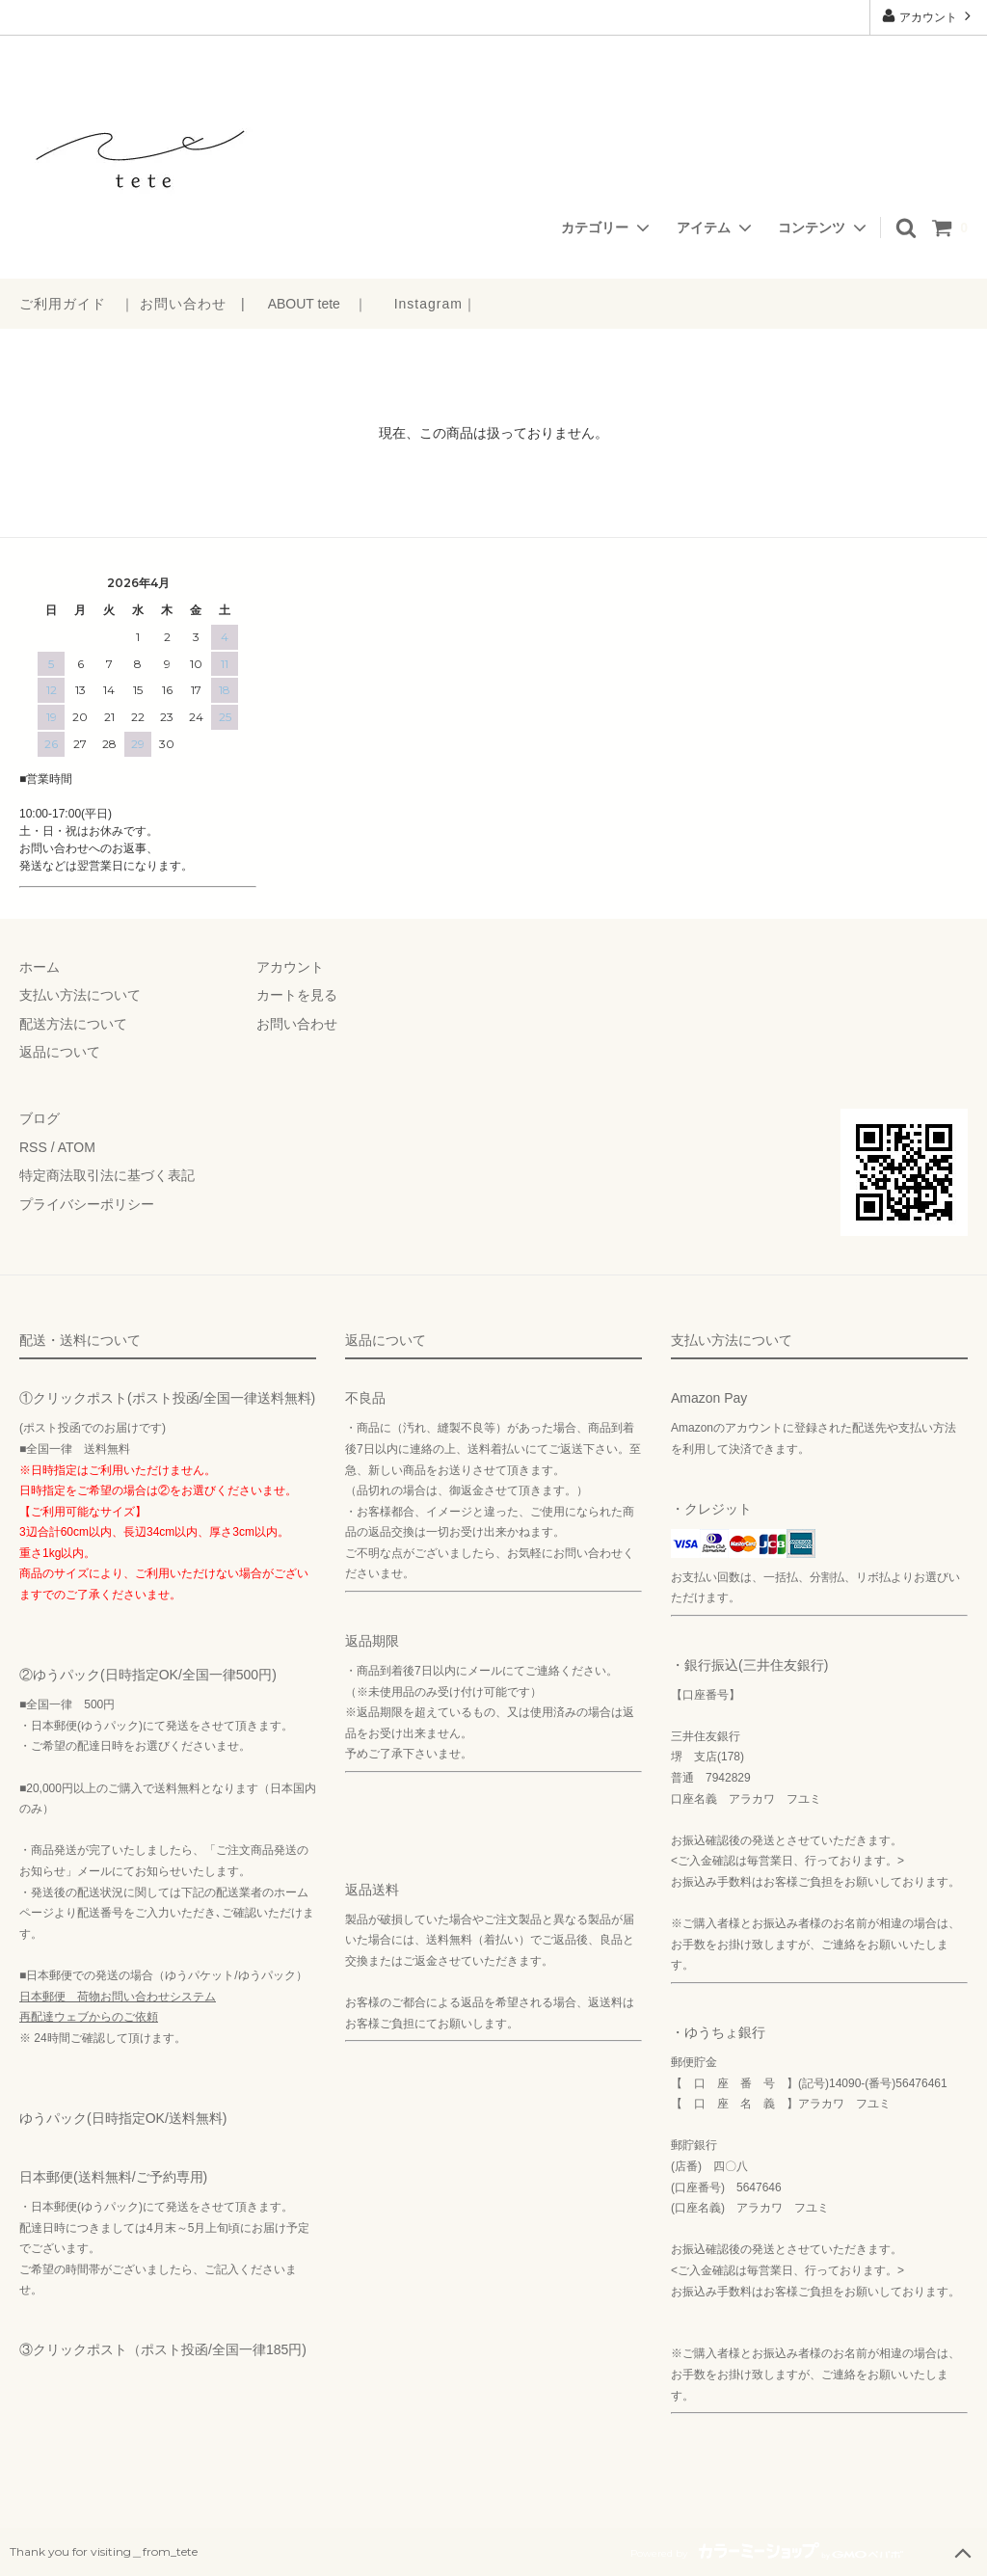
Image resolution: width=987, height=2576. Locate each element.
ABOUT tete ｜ (317, 303)
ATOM (76, 1147)
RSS (33, 1147)
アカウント (928, 16)
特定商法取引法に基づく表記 (107, 1175)
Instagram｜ (435, 303)
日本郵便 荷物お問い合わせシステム (117, 1996)
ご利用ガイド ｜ (77, 303)
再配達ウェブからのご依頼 (88, 2017)
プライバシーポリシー (86, 1204)
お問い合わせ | (193, 303)
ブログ (39, 1118)
